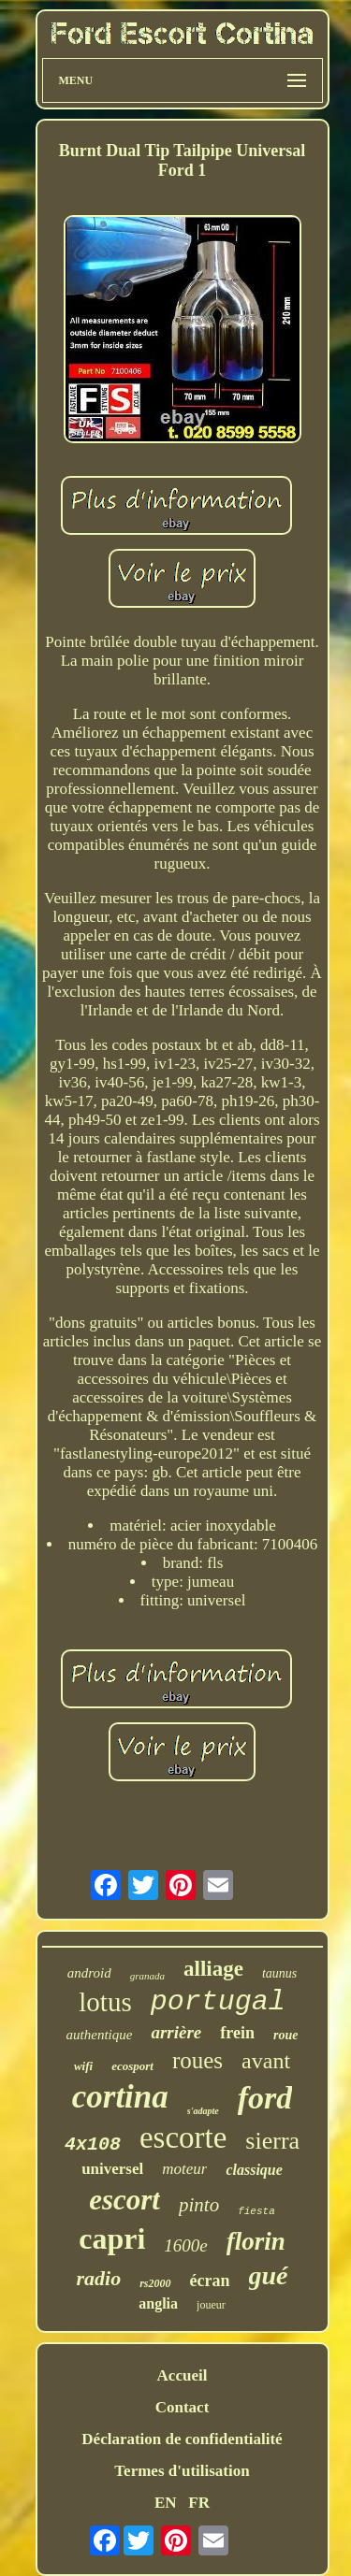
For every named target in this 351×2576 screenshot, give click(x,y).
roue (285, 2035)
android (89, 1972)
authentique (99, 2034)
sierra (272, 2140)
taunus (279, 1973)
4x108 (93, 2144)
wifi (83, 2066)
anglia (158, 2303)
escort (124, 2199)
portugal (218, 2002)
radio (98, 2278)
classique (254, 2170)
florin (256, 2241)
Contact (182, 2407)
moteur (184, 2169)
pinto (199, 2205)
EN (165, 2502)
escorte (183, 2137)
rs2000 (154, 2283)
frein (237, 2032)
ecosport (132, 2066)
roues (197, 2060)
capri (112, 2238)
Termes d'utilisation (181, 2471)
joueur (211, 2304)
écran (210, 2280)
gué (268, 2275)
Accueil (182, 2375)
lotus (105, 2002)
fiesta (256, 2211)
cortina (120, 2097)
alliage (213, 1968)
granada (147, 1975)
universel (112, 2169)
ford (265, 2097)
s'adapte (203, 2111)
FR (199, 2502)
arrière (176, 2032)
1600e (185, 2245)
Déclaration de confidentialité (181, 2439)
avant (265, 2061)
